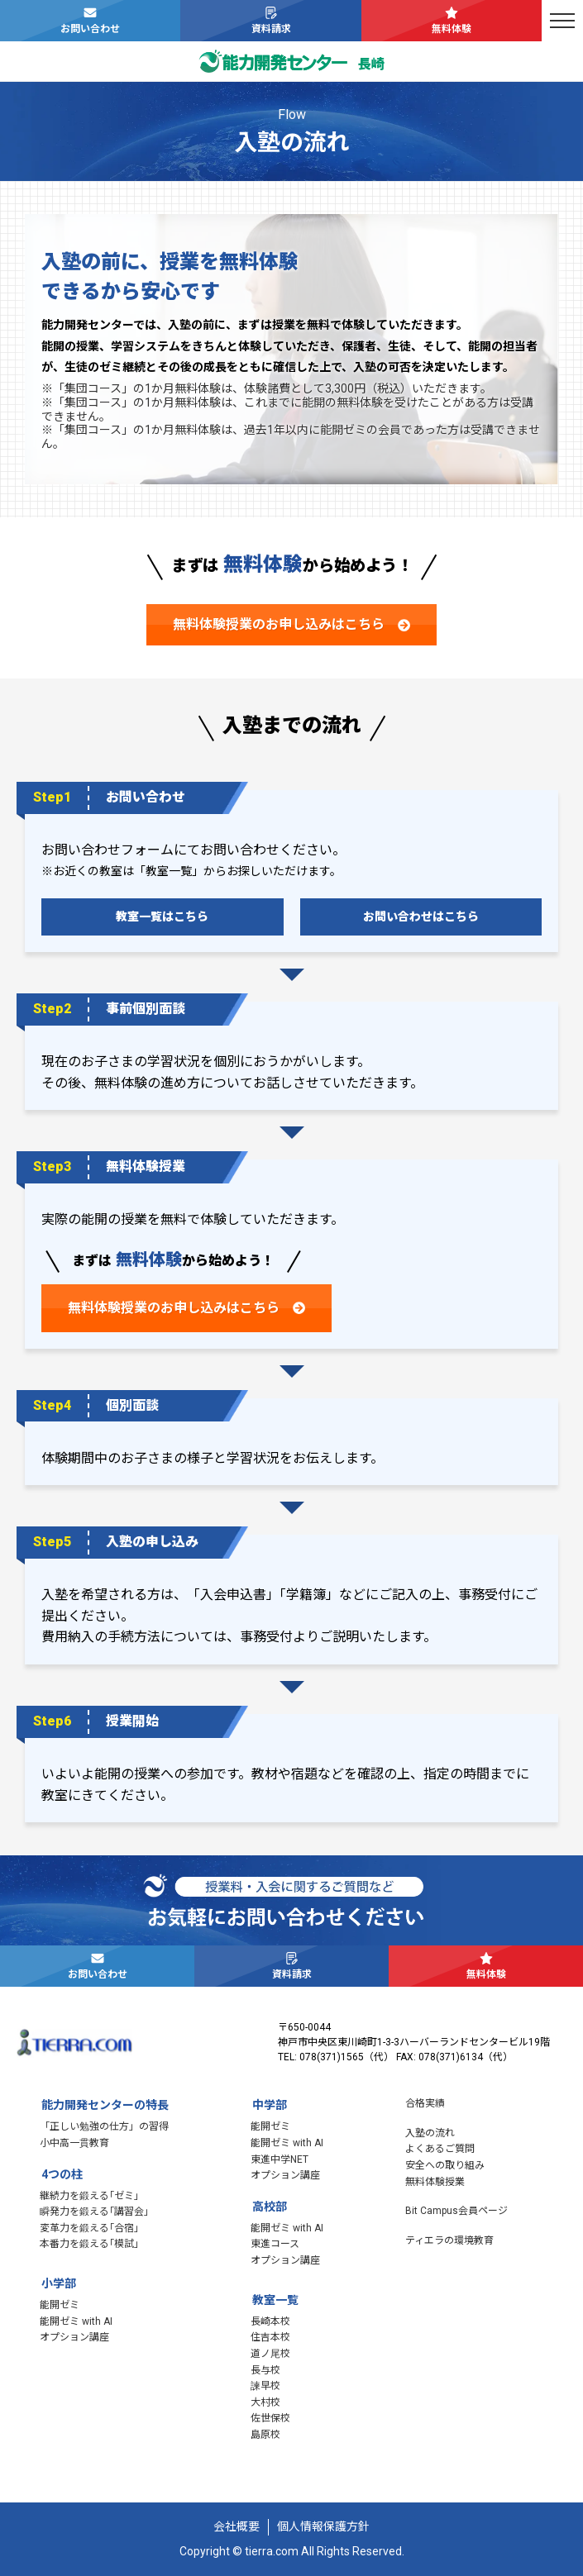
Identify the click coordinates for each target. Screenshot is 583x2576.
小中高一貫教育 (74, 2143)
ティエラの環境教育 (449, 2240)
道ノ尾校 (270, 2353)
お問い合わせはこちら (421, 916)
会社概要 (236, 2526)
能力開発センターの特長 (105, 2105)
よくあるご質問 (440, 2149)
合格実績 (425, 2103)
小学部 (58, 2283)
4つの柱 (62, 2174)
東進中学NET (279, 2159)
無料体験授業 (435, 2182)
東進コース (275, 2244)
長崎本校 (270, 2321)
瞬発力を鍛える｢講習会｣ (94, 2211)
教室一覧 (275, 2300)
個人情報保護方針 (323, 2526)
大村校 (265, 2402)
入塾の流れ (430, 2133)
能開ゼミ (59, 2305)
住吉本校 (270, 2337)
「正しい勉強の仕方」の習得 (104, 2126)
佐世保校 (270, 2418)
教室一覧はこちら (162, 916)
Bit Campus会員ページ (456, 2211)
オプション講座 (74, 2337)
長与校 (265, 2370)
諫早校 (265, 2386)
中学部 (269, 2105)
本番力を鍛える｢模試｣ (89, 2244)
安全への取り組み (445, 2165)
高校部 (269, 2206)
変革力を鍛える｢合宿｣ (89, 2228)
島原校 (265, 2434)
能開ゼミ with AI (76, 2321)
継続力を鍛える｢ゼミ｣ (89, 2196)
